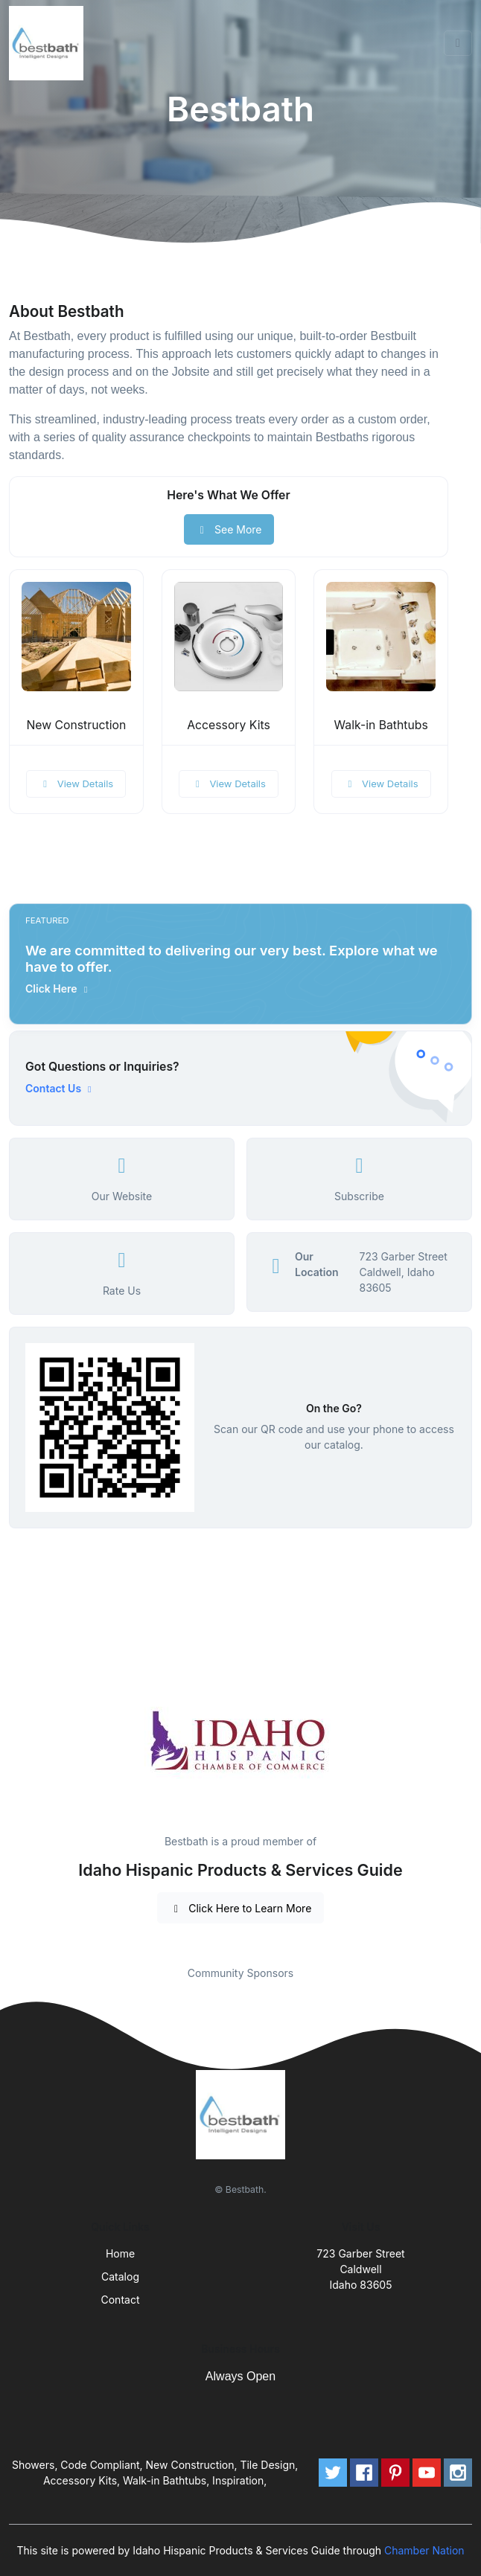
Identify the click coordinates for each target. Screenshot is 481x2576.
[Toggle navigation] (458, 43)
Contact (120, 2299)
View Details (76, 783)
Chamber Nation (424, 2550)
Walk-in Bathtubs (381, 725)
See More (229, 529)
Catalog (120, 2276)
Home (120, 2253)
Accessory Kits (228, 725)
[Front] (49, 43)
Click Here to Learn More (241, 1908)
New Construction (76, 725)
